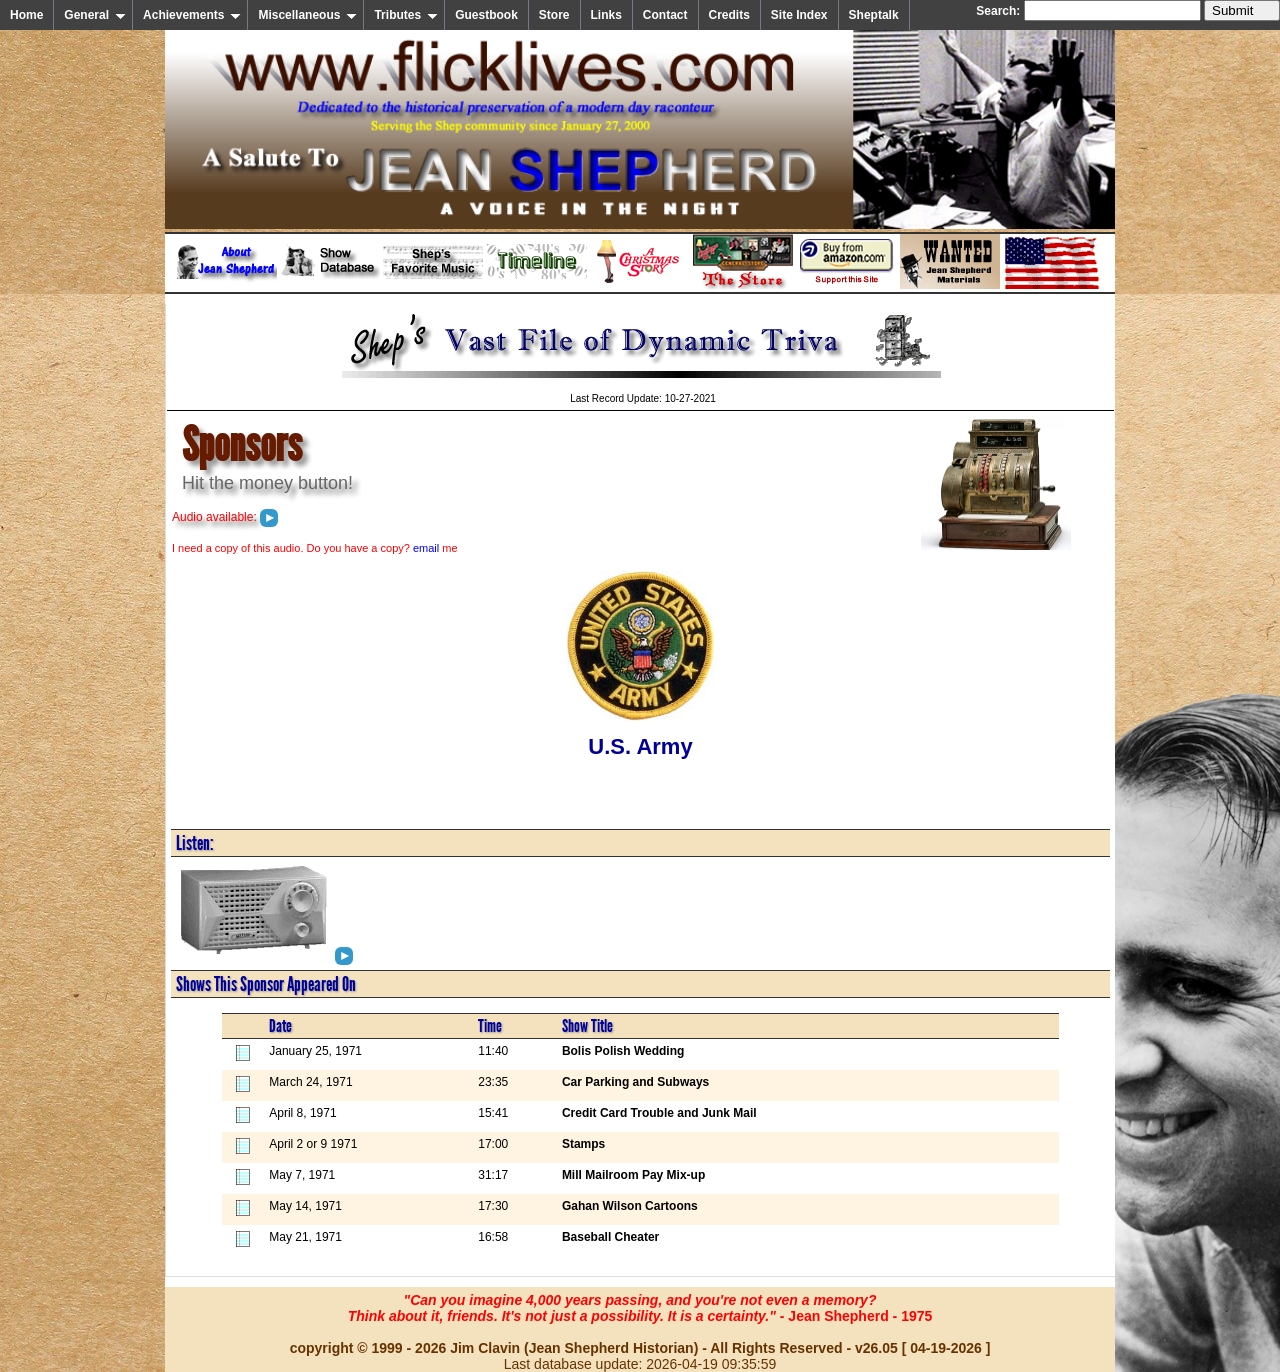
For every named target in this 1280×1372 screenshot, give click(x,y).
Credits (729, 15)
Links (606, 15)
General (95, 15)
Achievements (192, 15)
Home (26, 15)
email (426, 548)
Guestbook (486, 15)
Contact (665, 15)
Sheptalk (874, 15)
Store (554, 15)
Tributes (406, 15)
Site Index (799, 15)
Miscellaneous (307, 15)
